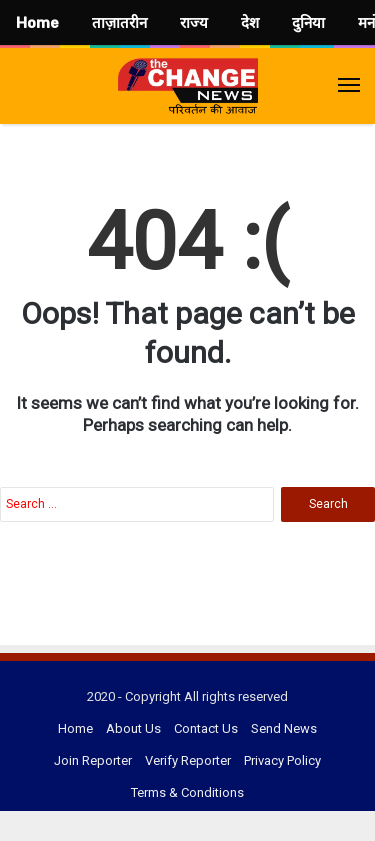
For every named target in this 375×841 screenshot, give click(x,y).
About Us (133, 728)
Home (75, 728)
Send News (284, 728)
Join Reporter (93, 760)
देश (250, 23)
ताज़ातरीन (119, 23)
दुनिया (308, 23)
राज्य (194, 23)
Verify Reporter (188, 760)
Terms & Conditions (187, 792)
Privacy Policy (282, 760)
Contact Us (206, 728)
